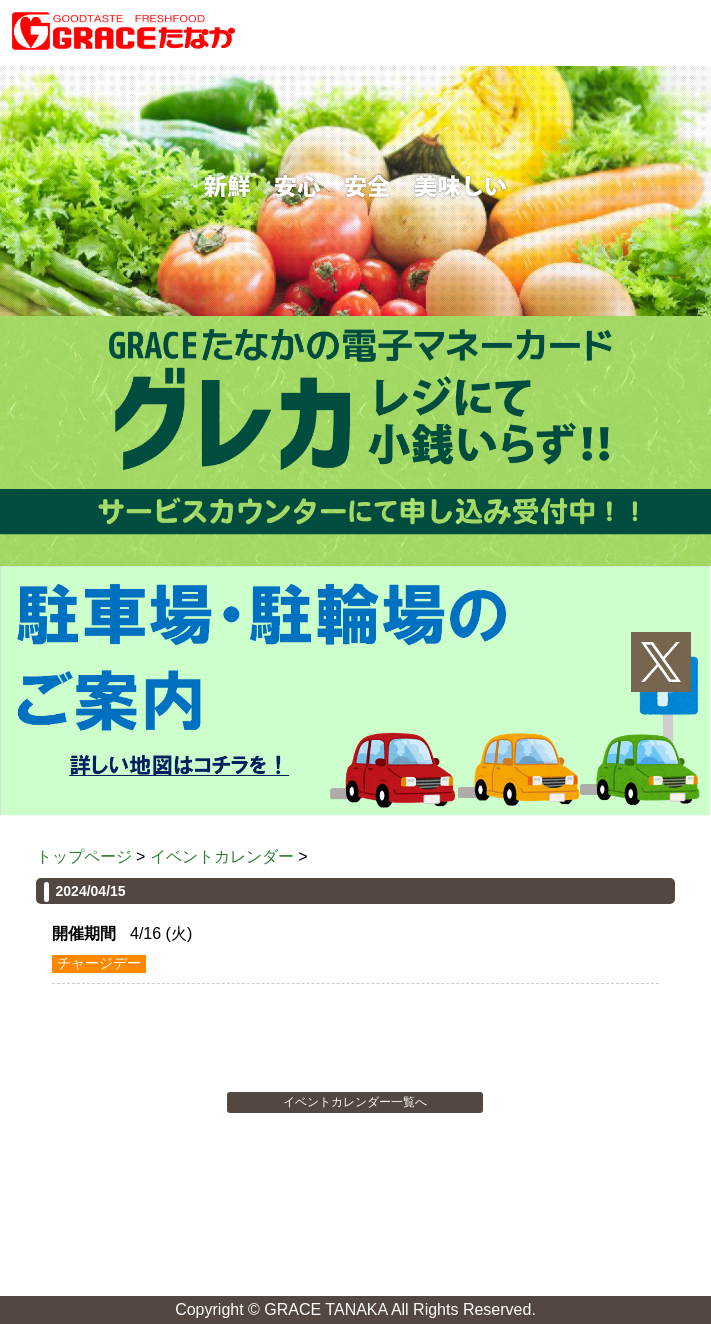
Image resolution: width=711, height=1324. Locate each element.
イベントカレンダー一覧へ (355, 1102)
